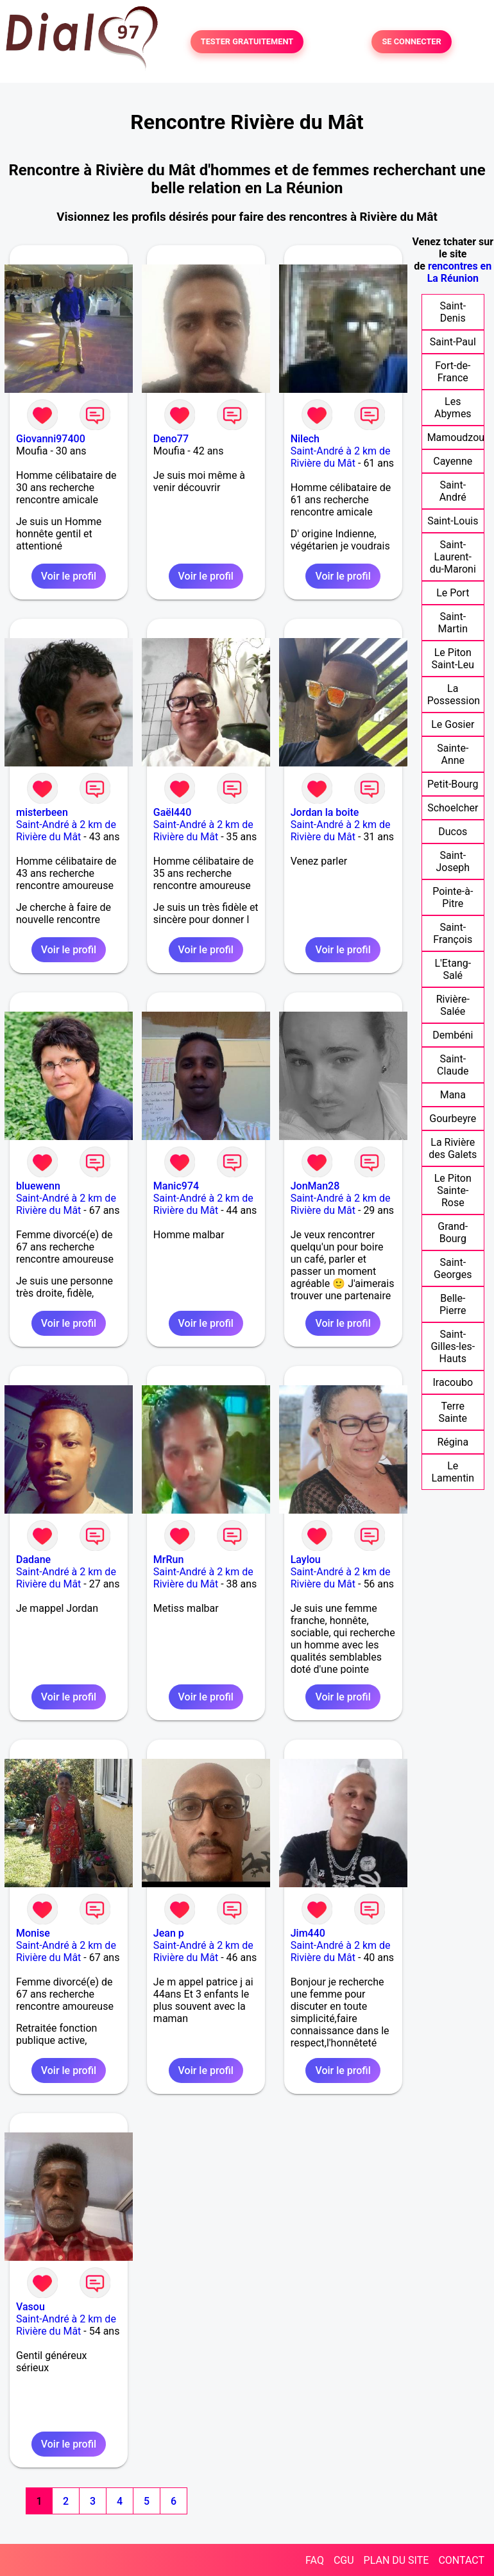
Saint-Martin (453, 622)
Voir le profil (68, 576)
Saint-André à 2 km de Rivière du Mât (341, 457)
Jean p (168, 1933)
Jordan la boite (325, 812)
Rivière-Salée (453, 1005)
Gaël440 (172, 812)
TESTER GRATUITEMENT (247, 42)
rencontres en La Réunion (459, 272)
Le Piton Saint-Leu (453, 658)
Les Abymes (453, 407)
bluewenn (38, 1186)
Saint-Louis (452, 521)
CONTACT (461, 2560)
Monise (33, 1933)
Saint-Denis (452, 312)
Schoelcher (452, 808)
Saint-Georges (453, 1268)
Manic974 (176, 1186)
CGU (344, 2560)
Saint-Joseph (453, 861)
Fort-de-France (452, 371)
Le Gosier (452, 724)
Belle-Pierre (452, 1304)
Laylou (306, 1559)
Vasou (30, 2307)
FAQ (314, 2560)
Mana (453, 1095)
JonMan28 (315, 1186)
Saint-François (452, 933)
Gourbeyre (452, 1118)
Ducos (452, 832)
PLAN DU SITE (396, 2560)
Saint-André (452, 491)
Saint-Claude (452, 1065)
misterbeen (42, 812)
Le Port (452, 593)
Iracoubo (452, 1382)
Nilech (305, 439)
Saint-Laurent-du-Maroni (453, 557)
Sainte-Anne (452, 754)
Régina (452, 1442)
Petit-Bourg (452, 784)
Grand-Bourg (453, 1232)
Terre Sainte (452, 1412)
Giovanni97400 (50, 439)
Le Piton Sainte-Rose (453, 1190)
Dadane (33, 1559)
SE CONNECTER (411, 42)
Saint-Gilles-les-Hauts (452, 1346)
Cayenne (452, 461)
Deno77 (171, 439)
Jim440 (308, 1933)
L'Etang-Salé (452, 969)
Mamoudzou (455, 437)
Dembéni (452, 1035)
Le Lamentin (452, 1472)
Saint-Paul (453, 342)
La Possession (453, 694)
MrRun (168, 1559)
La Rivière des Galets (453, 1148)
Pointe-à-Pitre (452, 897)
